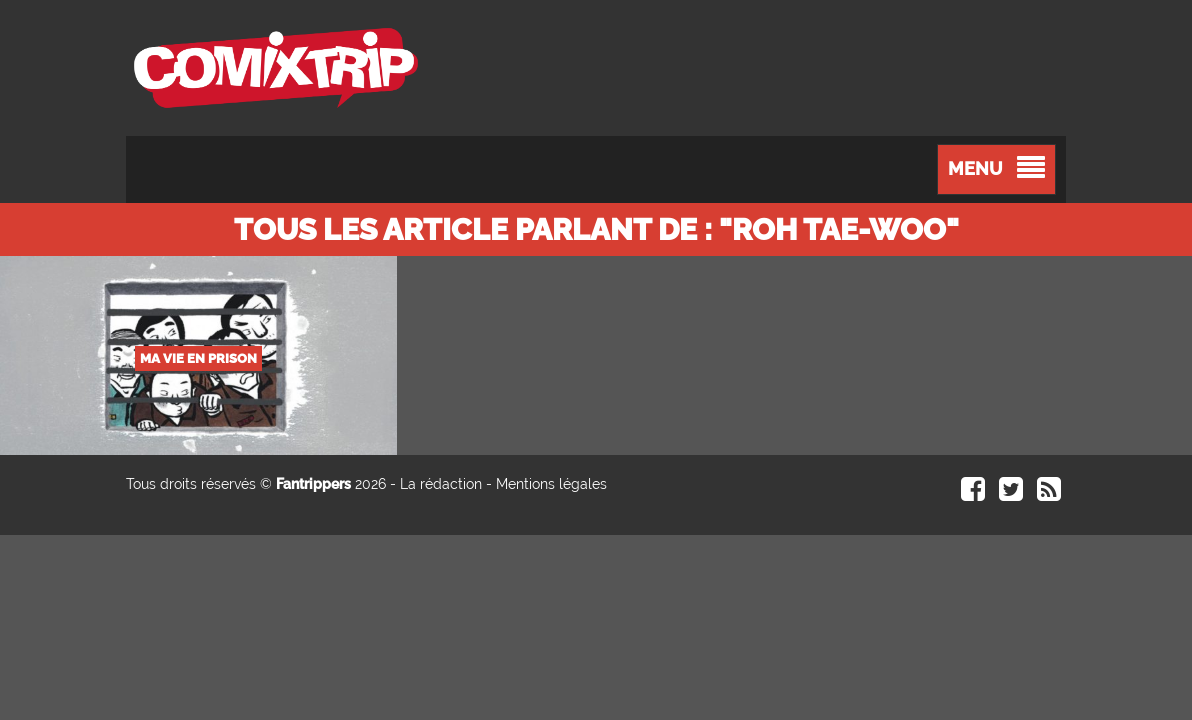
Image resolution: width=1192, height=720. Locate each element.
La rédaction (441, 484)
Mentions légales (551, 484)
